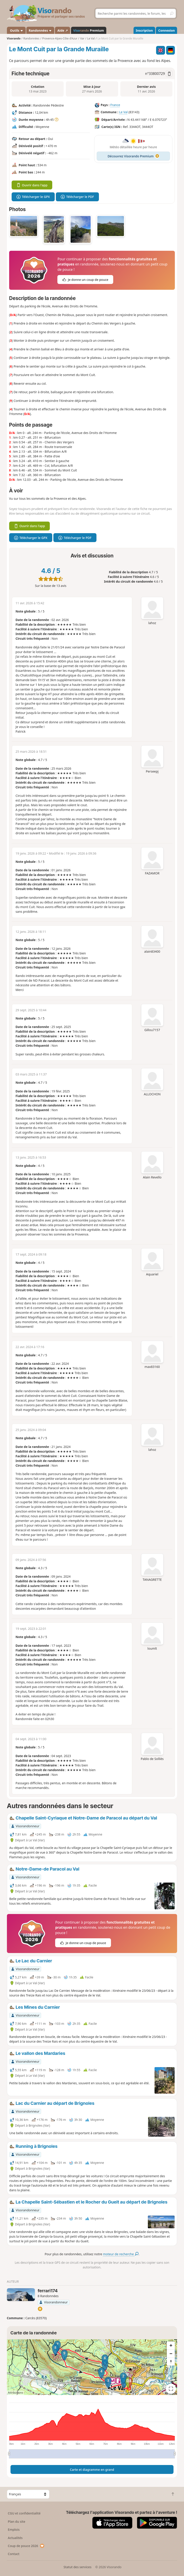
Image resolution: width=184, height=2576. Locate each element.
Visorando (14, 38)
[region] (92, 2367)
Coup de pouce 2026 (26, 2545)
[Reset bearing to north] (171, 2362)
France (115, 105)
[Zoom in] (171, 2346)
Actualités (15, 2538)
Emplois (14, 2529)
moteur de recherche (120, 2254)
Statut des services (77, 2567)
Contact (13, 2554)
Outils (16, 30)
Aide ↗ (62, 30)
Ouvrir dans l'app (32, 185)
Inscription (144, 30)
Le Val (123, 112)
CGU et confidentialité (24, 2513)
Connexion (166, 30)
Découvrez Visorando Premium (133, 156)
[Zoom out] (171, 2354)
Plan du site (16, 2521)
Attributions (15, 2393)
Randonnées (40, 30)
